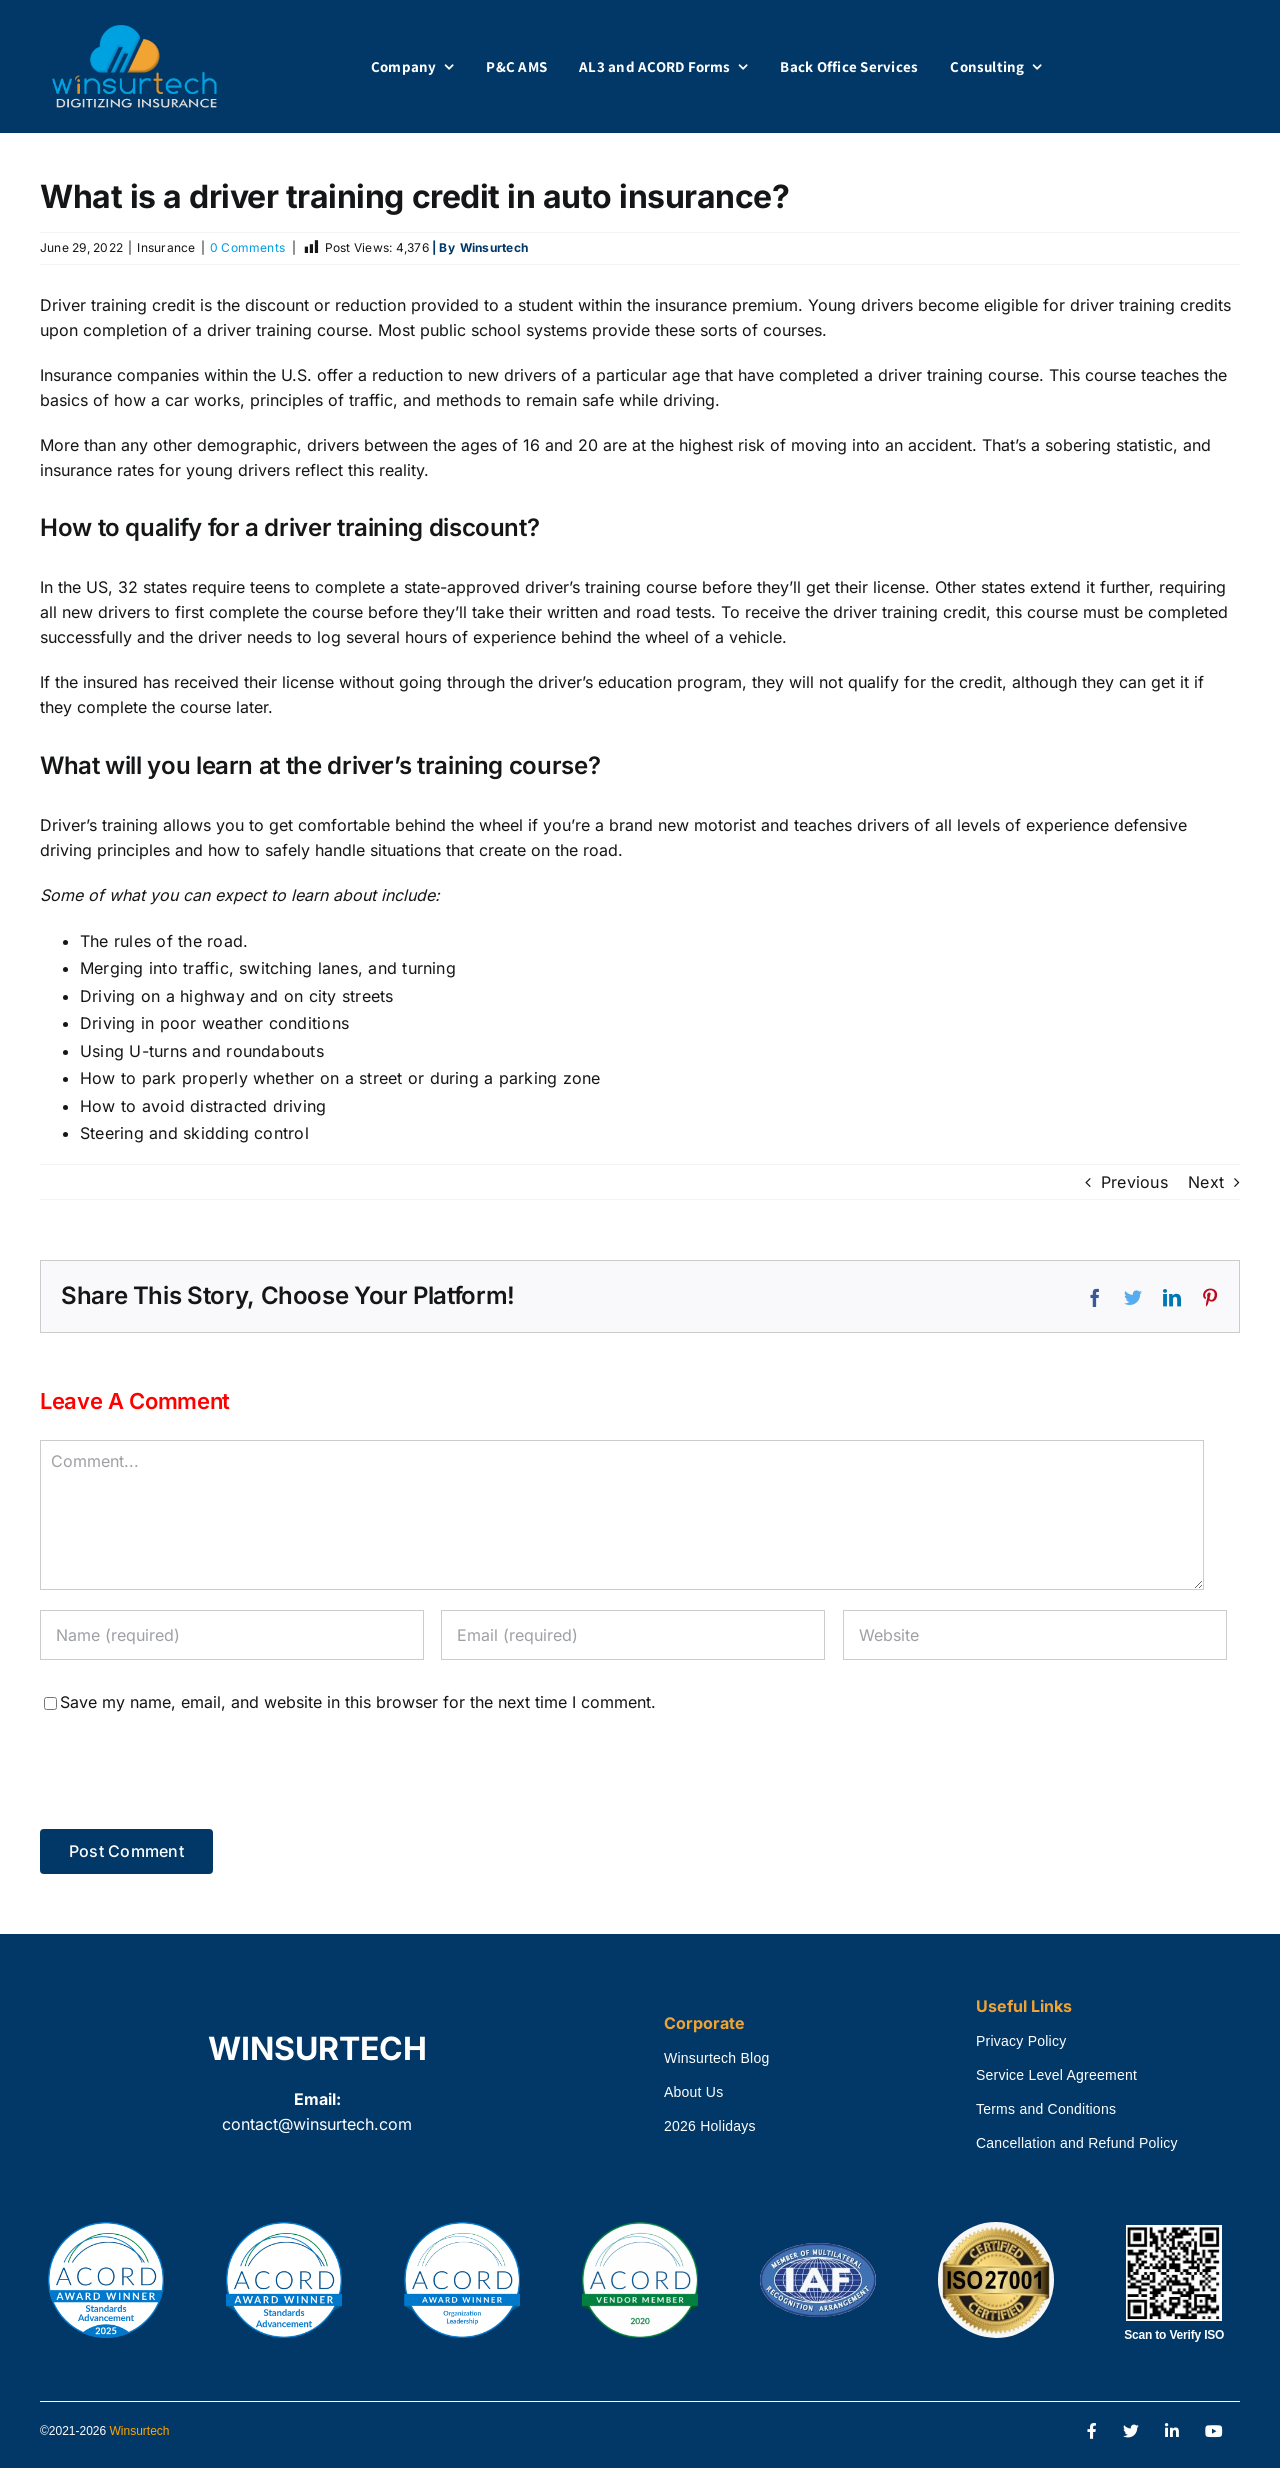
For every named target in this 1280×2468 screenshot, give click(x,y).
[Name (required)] (232, 1635)
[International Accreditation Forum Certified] (818, 2244)
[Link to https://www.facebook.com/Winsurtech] (1092, 2432)
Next (1206, 1182)
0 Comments (247, 247)
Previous (1134, 1182)
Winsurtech (140, 2431)
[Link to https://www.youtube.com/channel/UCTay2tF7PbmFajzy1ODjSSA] (1214, 2432)
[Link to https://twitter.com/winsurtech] (1131, 2432)
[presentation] (177, 1766)
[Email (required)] (633, 1635)
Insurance (166, 247)
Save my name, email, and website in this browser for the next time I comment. (358, 1702)
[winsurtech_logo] (134, 33)
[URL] (1035, 1635)
